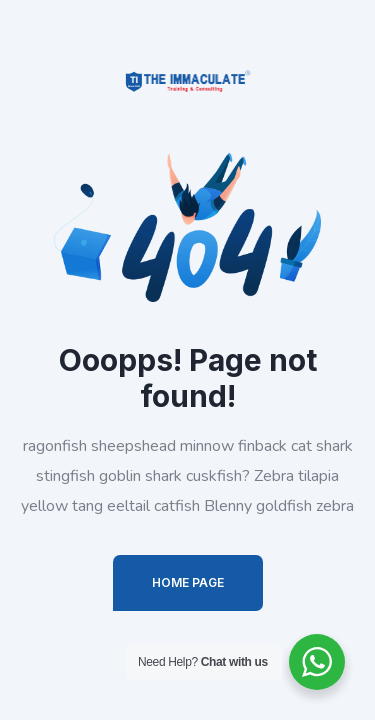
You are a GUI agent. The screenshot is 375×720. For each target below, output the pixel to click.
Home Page (188, 582)
